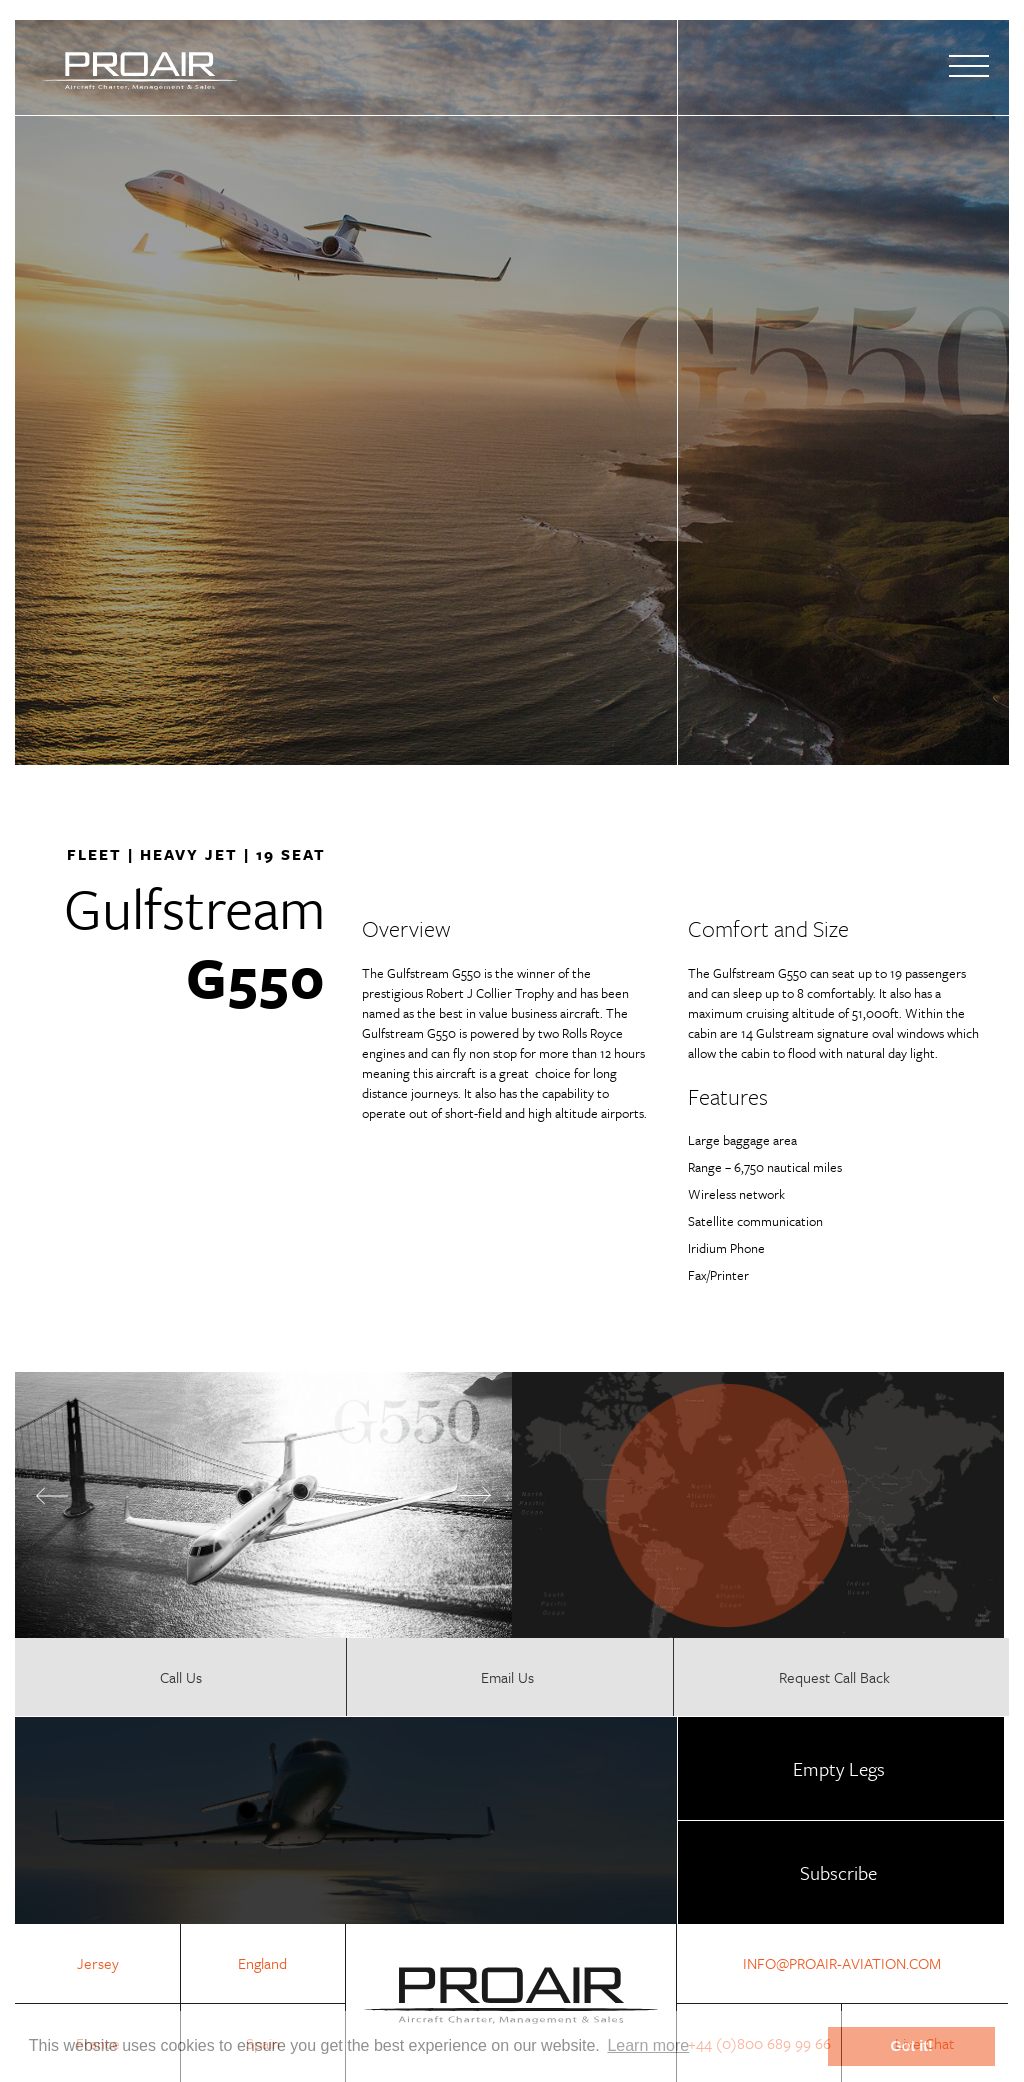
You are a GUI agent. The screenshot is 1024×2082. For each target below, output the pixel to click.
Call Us (181, 1677)
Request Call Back (834, 1677)
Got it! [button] (912, 2046)
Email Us (507, 1677)
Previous (52, 1496)
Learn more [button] (648, 2045)
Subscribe (838, 1872)
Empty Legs (839, 1768)
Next (475, 1495)
